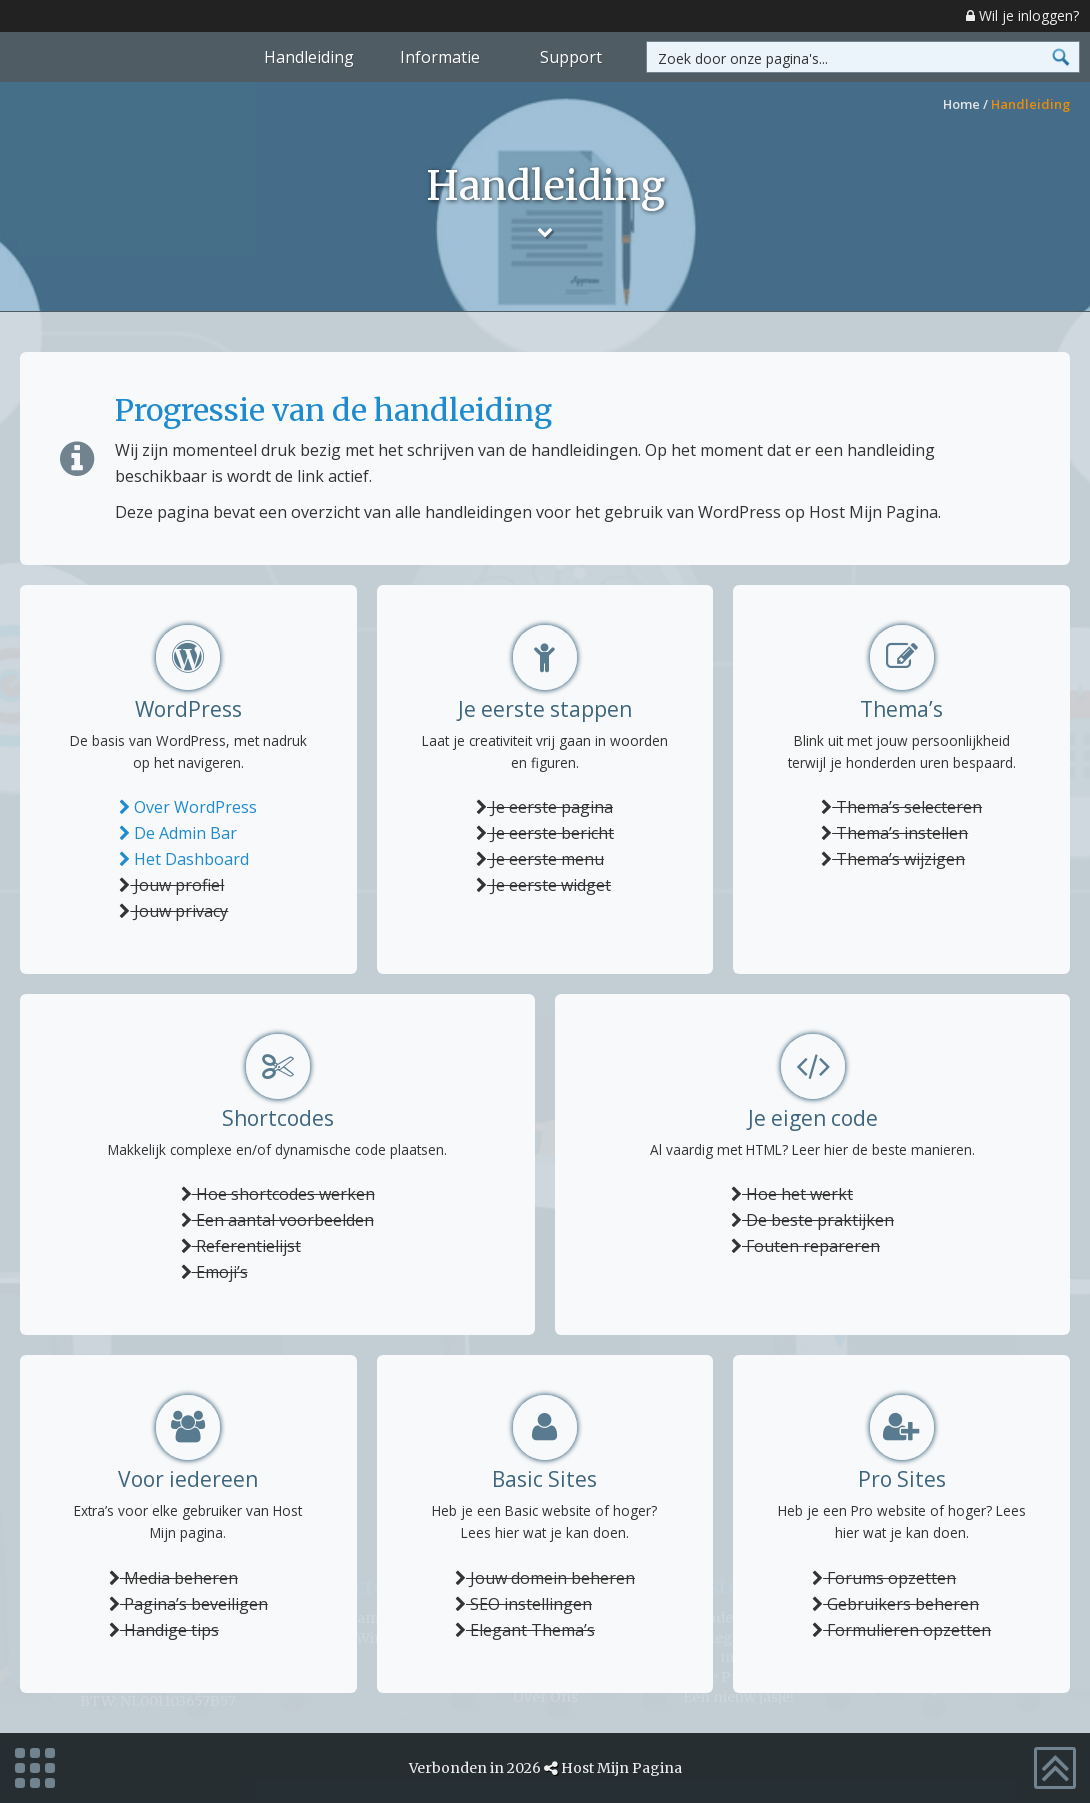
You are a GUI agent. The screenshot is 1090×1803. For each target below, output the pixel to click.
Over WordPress (188, 807)
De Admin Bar (178, 833)
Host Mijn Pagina (621, 1768)
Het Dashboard (184, 859)
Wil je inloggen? (1022, 15)
